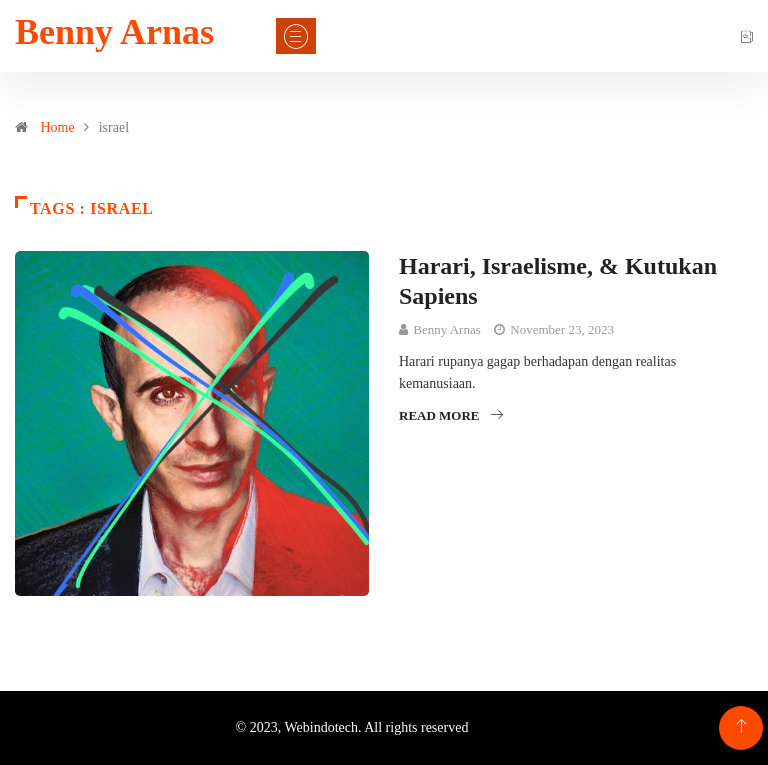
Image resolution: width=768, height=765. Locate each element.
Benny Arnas (114, 32)
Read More (451, 415)
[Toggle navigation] (296, 36)
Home (58, 127)
